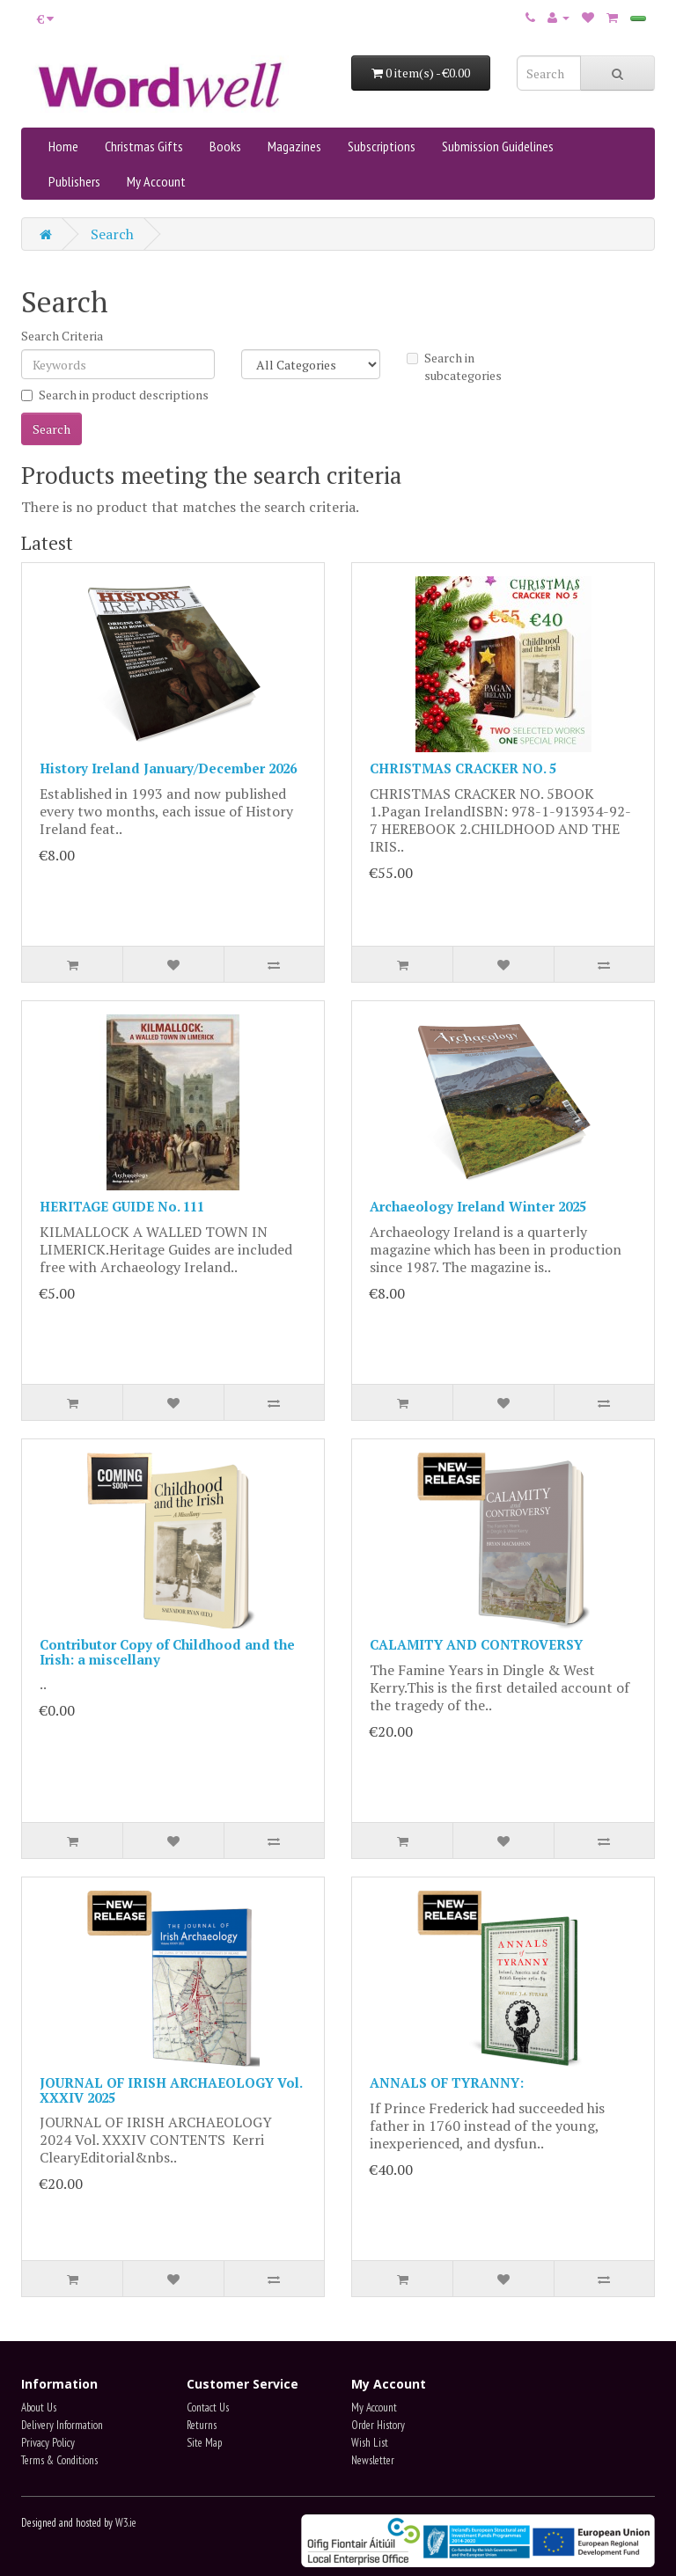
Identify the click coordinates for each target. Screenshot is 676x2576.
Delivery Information (62, 2425)
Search (112, 234)
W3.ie (125, 2522)
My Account (156, 181)
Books (225, 146)
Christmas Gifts (144, 146)
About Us (38, 2407)
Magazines (294, 146)
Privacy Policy (48, 2442)
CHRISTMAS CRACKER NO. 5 (463, 768)
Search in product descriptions (115, 394)
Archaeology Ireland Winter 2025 (478, 1206)
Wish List (369, 2442)
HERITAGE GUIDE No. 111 (122, 1206)
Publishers (74, 181)
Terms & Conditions (59, 2460)
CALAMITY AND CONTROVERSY (476, 1644)
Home (63, 146)
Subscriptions (381, 146)
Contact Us (208, 2407)
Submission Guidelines (498, 146)
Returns (202, 2425)
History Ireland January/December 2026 (168, 768)
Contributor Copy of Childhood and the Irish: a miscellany (167, 1652)
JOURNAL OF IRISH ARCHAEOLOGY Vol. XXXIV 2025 (171, 2090)
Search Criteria (62, 335)
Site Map (204, 2442)
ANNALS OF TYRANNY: (447, 2082)
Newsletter (372, 2460)
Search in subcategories (454, 366)
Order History (378, 2425)
